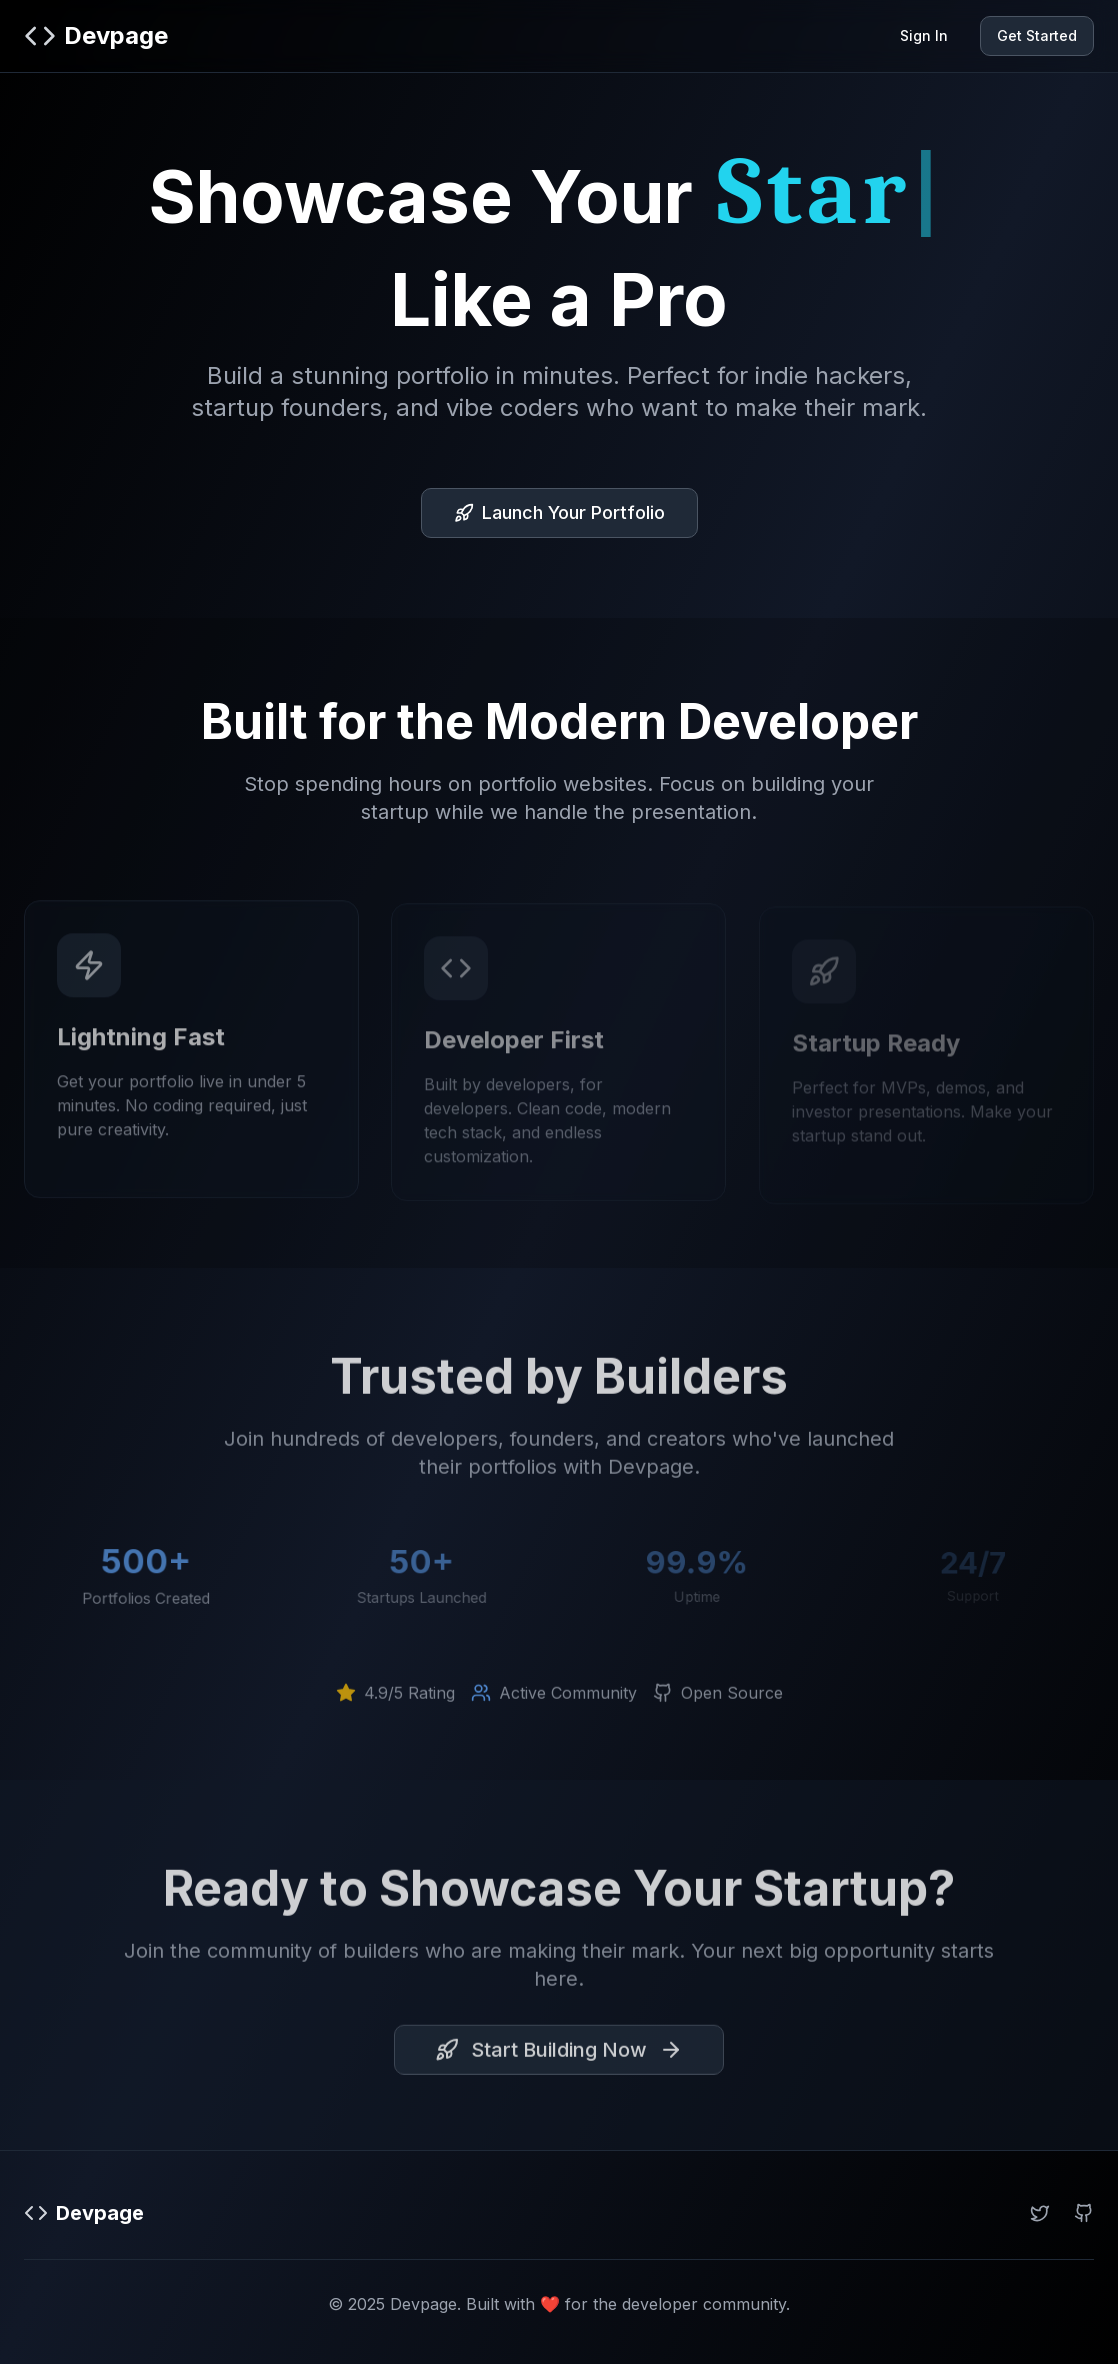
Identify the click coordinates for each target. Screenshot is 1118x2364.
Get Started (1037, 35)
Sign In (924, 35)
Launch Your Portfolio (559, 512)
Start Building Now (559, 2055)
